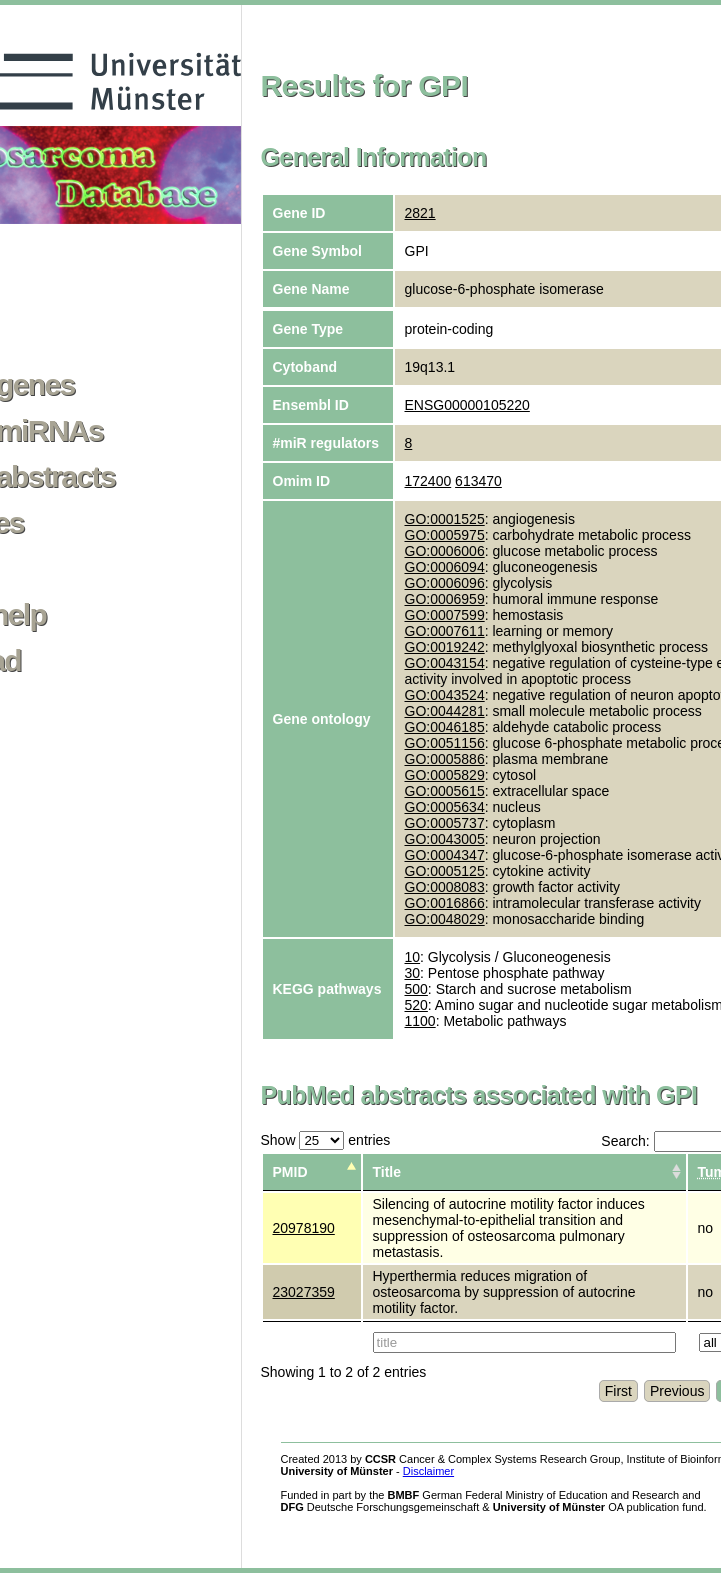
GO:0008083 (445, 887)
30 (413, 973)
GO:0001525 (445, 519)
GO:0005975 (445, 535)
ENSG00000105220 (467, 405)
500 (416, 989)
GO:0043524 (445, 695)
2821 (420, 213)
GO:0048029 (445, 919)
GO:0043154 (445, 663)
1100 (420, 1021)
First (618, 1391)
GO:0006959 (445, 599)
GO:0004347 (445, 855)
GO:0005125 (445, 871)
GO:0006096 (445, 583)
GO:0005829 (445, 775)
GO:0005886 (445, 759)
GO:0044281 (445, 711)
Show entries (326, 1140)
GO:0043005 (445, 839)
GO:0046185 (445, 727)
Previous (677, 1391)
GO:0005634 (445, 807)
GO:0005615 (445, 791)
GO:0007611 (445, 631)
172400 (428, 481)
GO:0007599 (445, 615)
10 (413, 957)
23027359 (304, 1292)
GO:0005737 (445, 823)
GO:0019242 (445, 647)
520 (416, 1005)
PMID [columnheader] (290, 1172)
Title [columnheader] (387, 1172)
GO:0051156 (445, 743)
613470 (478, 481)
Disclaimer (428, 1471)
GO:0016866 (445, 903)
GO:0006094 (445, 567)
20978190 (304, 1228)
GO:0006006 (445, 551)
